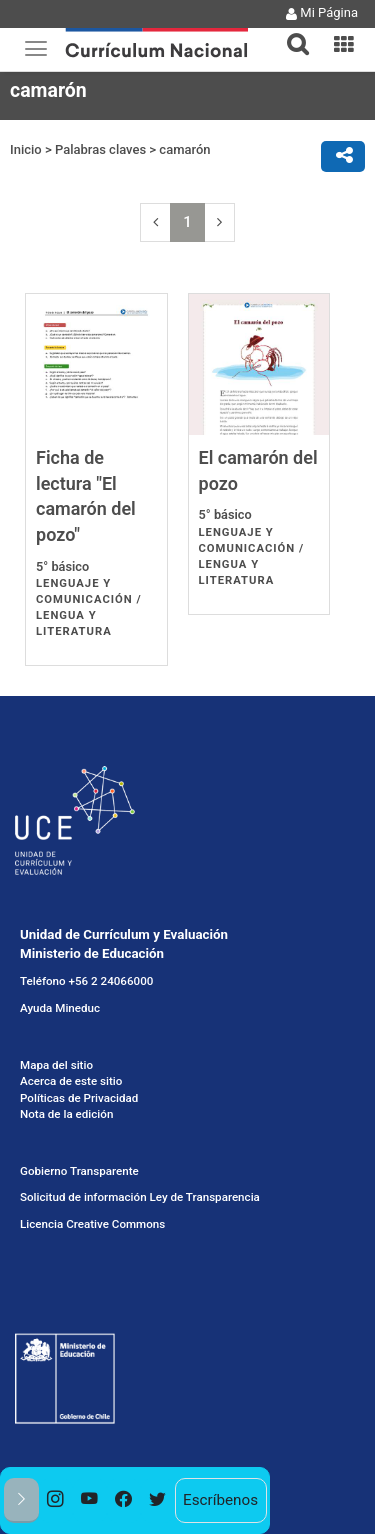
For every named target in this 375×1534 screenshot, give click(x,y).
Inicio (26, 149)
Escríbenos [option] (220, 1500)
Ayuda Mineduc (60, 1008)
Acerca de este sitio (71, 1081)
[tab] (290, 32)
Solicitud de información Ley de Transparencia (140, 1197)
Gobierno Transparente (79, 1171)
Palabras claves (100, 149)
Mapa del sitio (56, 1065)
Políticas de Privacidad (79, 1098)
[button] (290, 32)
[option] (56, 1500)
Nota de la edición (66, 1114)
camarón (184, 149)
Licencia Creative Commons (92, 1224)
